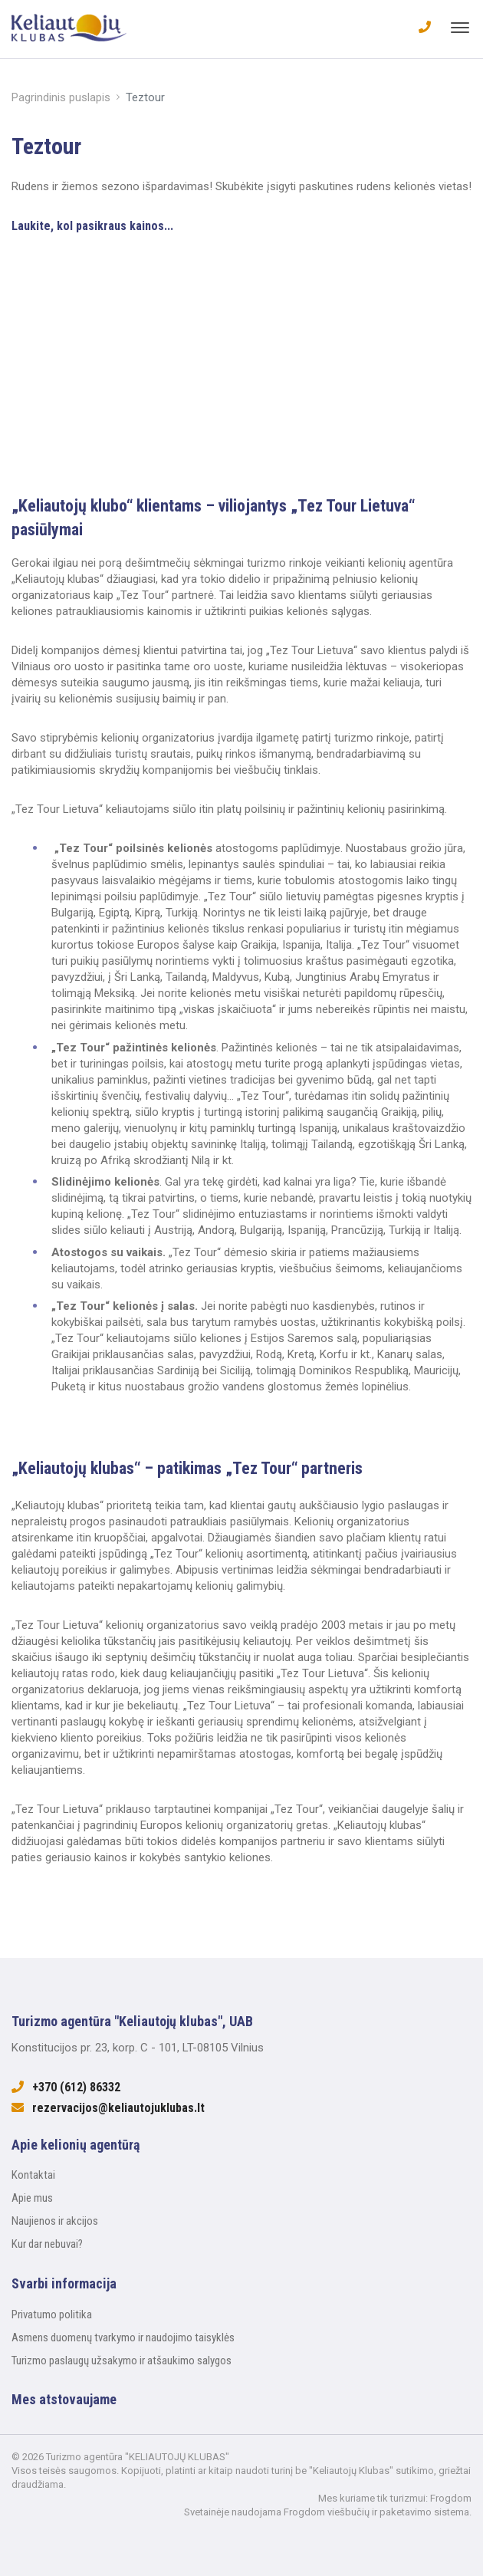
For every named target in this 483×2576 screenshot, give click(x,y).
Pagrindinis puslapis (61, 97)
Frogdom (451, 2498)
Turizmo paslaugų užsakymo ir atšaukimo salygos (122, 2360)
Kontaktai (33, 2175)
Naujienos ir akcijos (55, 2221)
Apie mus (32, 2198)
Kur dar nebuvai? (47, 2244)
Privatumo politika (52, 2314)
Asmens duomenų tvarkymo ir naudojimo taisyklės (123, 2337)
